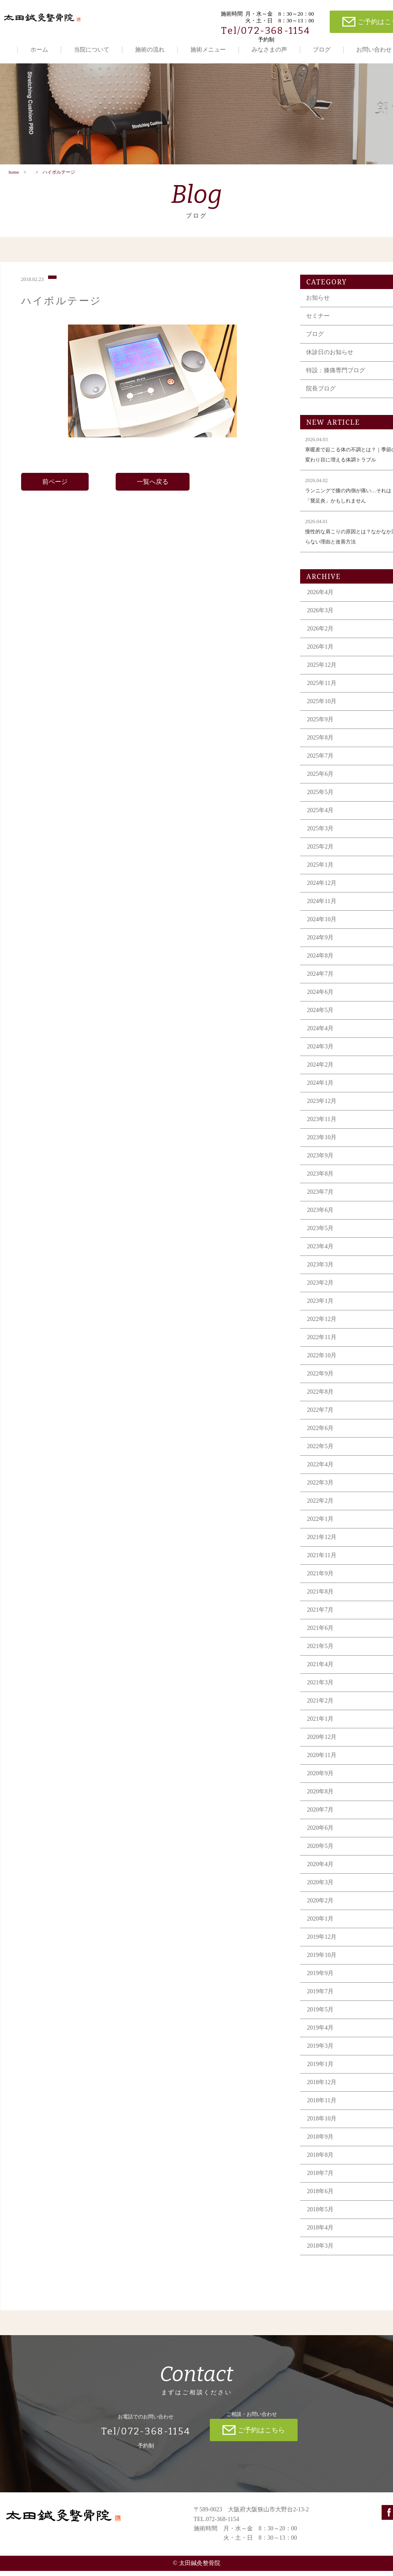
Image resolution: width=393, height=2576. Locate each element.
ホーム (39, 49)
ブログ (322, 49)
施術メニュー (208, 49)
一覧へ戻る (152, 486)
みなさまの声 (269, 49)
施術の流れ (150, 49)
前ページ (55, 486)
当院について (91, 49)
